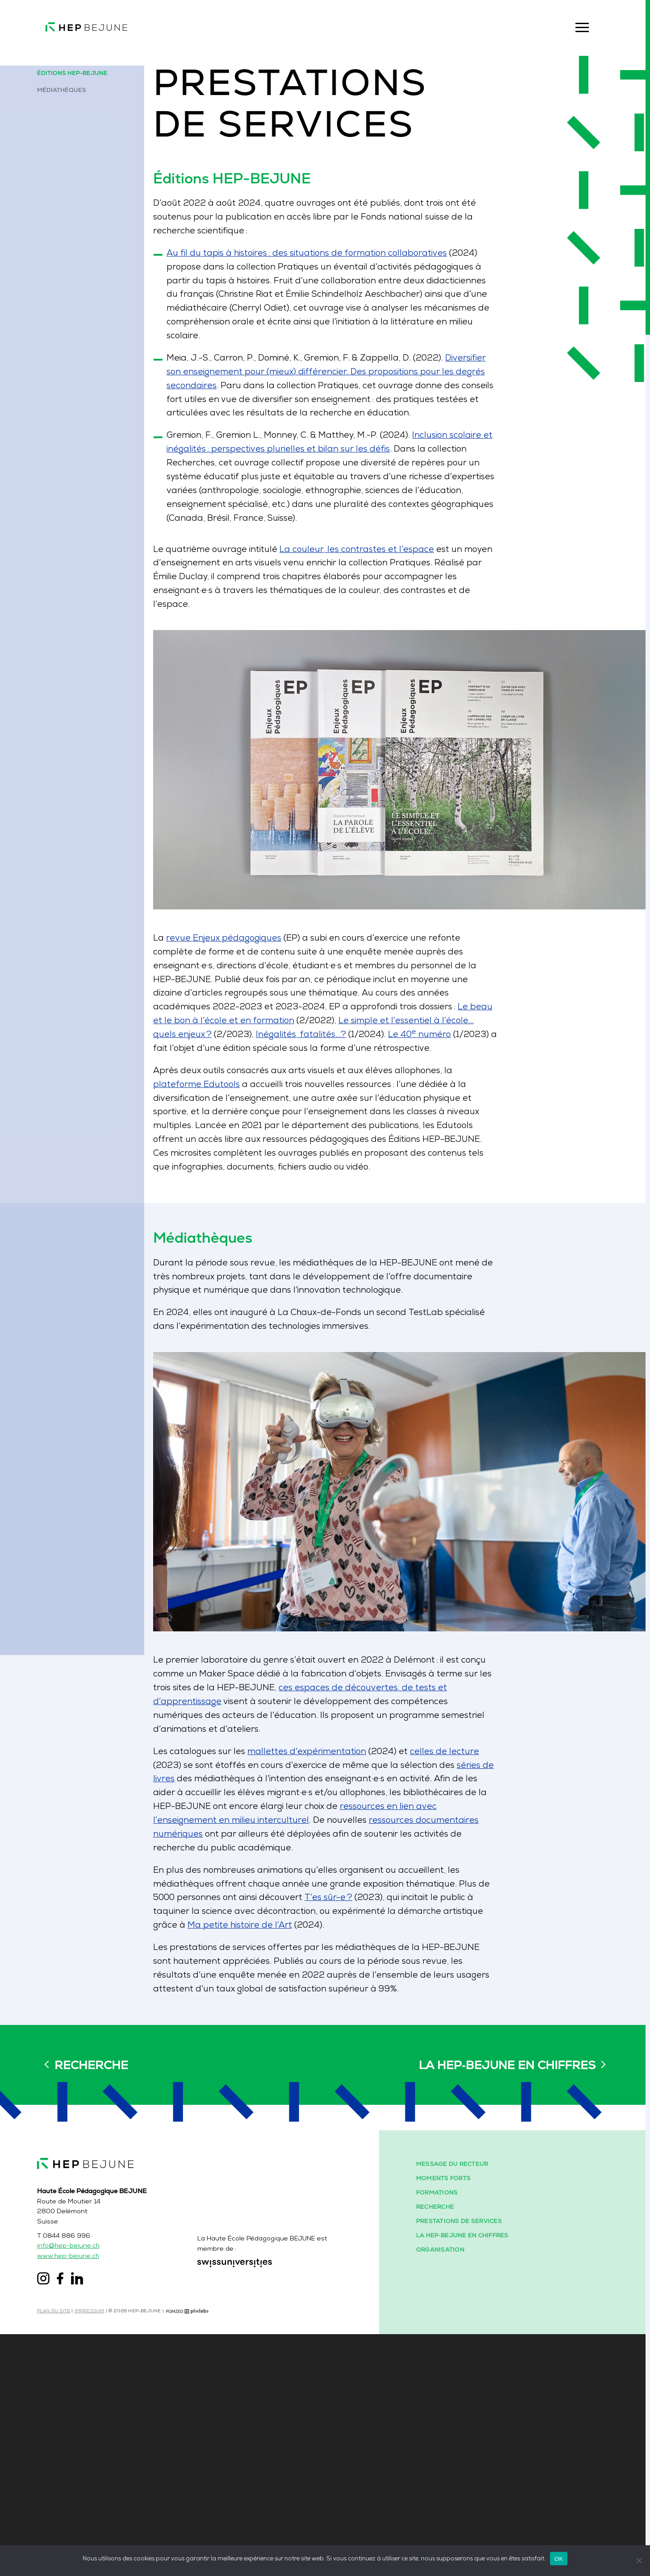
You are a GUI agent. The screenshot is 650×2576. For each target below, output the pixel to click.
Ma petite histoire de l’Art (280, 1949)
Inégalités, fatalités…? (345, 1052)
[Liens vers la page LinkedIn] (85, 2518)
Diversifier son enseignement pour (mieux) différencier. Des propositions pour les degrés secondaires (371, 397)
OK (558, 2558)
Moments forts (452, 2417)
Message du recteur (461, 2402)
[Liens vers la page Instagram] (52, 2518)
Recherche (91, 2194)
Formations (446, 2432)
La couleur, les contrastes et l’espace (402, 581)
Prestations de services (467, 2461)
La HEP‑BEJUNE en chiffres (507, 2194)
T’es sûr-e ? (376, 1920)
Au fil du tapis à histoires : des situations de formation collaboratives (351, 274)
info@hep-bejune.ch (78, 2485)
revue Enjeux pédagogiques (262, 952)
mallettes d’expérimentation (350, 1768)
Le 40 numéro (470, 1052)
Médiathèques (70, 92)
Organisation (449, 2490)
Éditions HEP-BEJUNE (81, 74)
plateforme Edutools (234, 1103)
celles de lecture (494, 1768)
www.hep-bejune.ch (77, 2496)
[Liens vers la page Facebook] (68, 2518)
